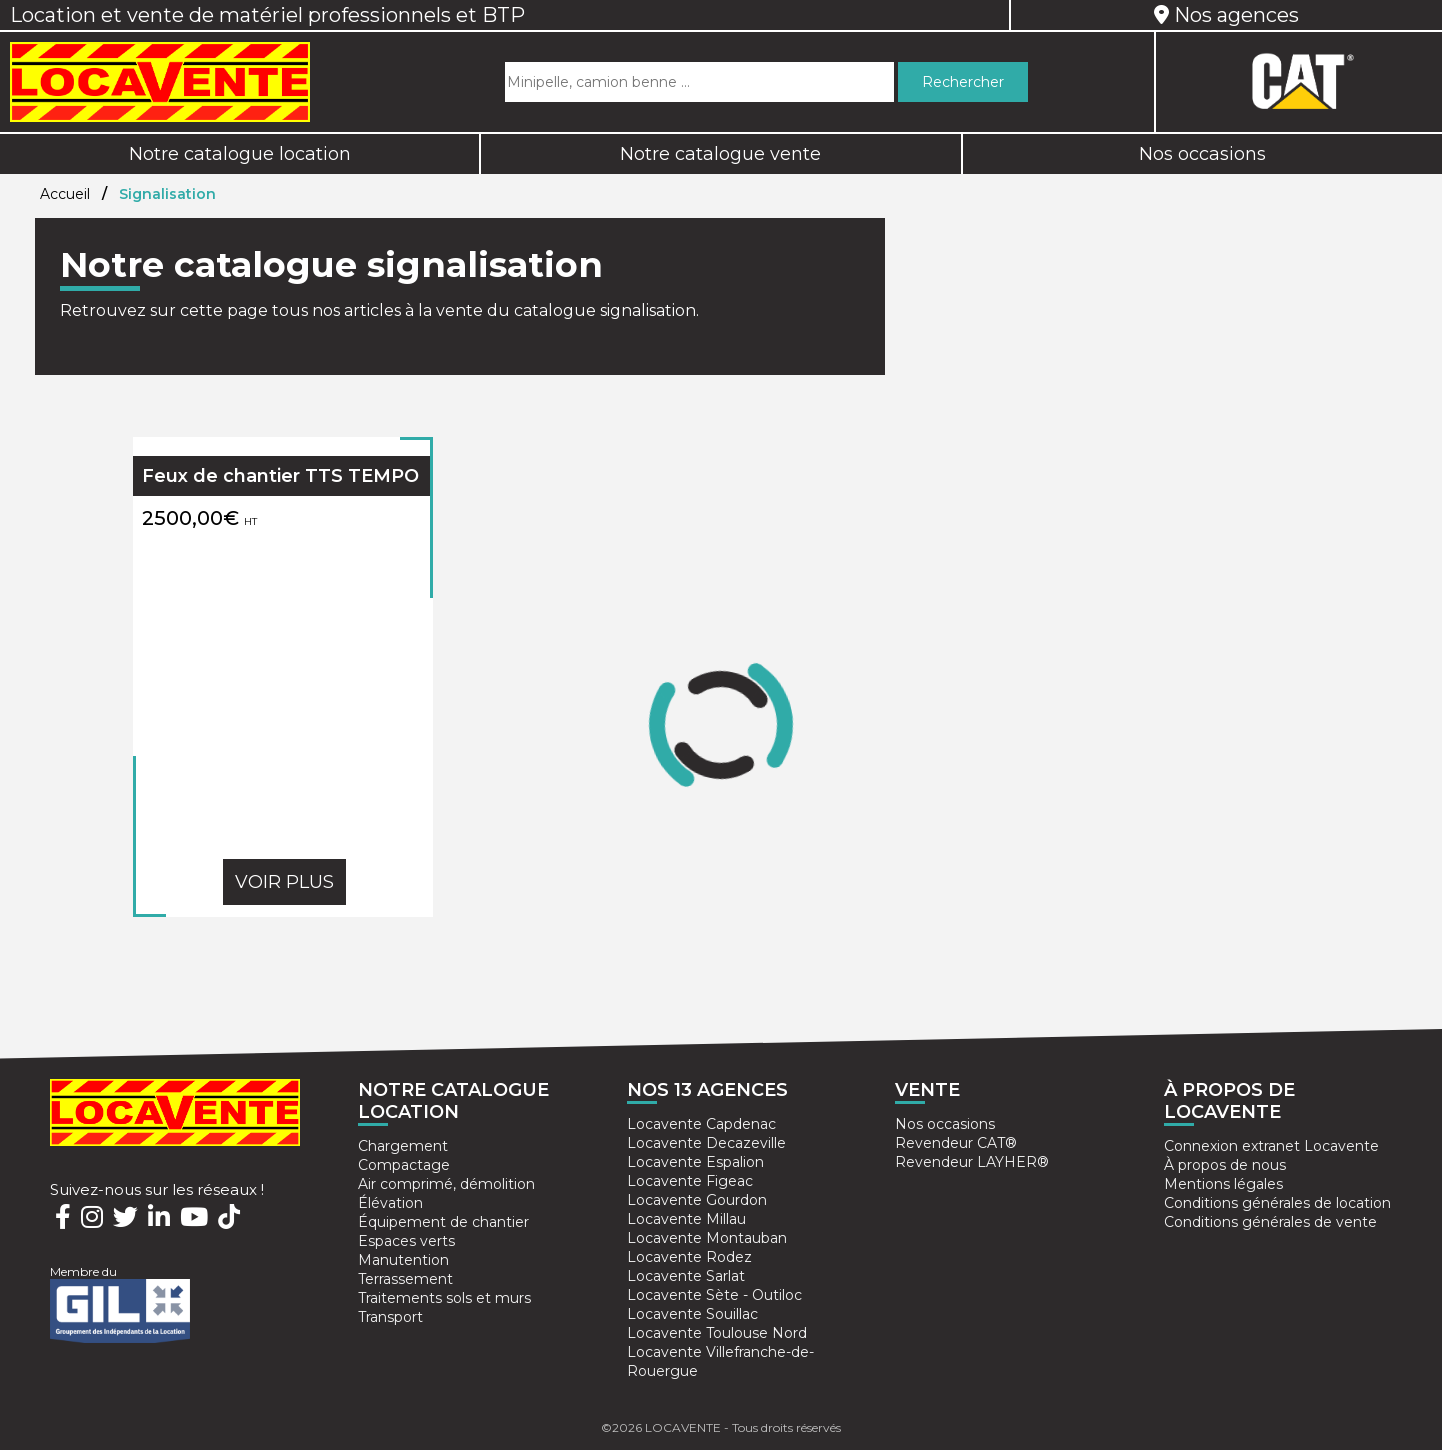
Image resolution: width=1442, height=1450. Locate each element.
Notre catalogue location (240, 154)
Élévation (390, 1203)
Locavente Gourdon (697, 1200)
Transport (390, 1317)
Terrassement (405, 1279)
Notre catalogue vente (720, 154)
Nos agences (1226, 15)
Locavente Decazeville (706, 1143)
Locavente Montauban (707, 1238)
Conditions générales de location (1277, 1203)
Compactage (404, 1165)
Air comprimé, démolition (446, 1184)
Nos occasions (1202, 154)
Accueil (65, 194)
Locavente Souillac (692, 1314)
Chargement (403, 1146)
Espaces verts (406, 1241)
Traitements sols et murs (444, 1298)
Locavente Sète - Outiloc (714, 1295)
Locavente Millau (686, 1219)
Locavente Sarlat (686, 1276)
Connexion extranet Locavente (1271, 1146)
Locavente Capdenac (701, 1124)
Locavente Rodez (689, 1257)
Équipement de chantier (443, 1222)
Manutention (403, 1260)
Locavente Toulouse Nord (717, 1333)
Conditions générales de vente (1270, 1222)
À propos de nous (1225, 1165)
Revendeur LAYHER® (972, 1162)
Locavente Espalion (695, 1162)
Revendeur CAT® (956, 1143)
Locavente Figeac (690, 1181)
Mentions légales (1223, 1184)
